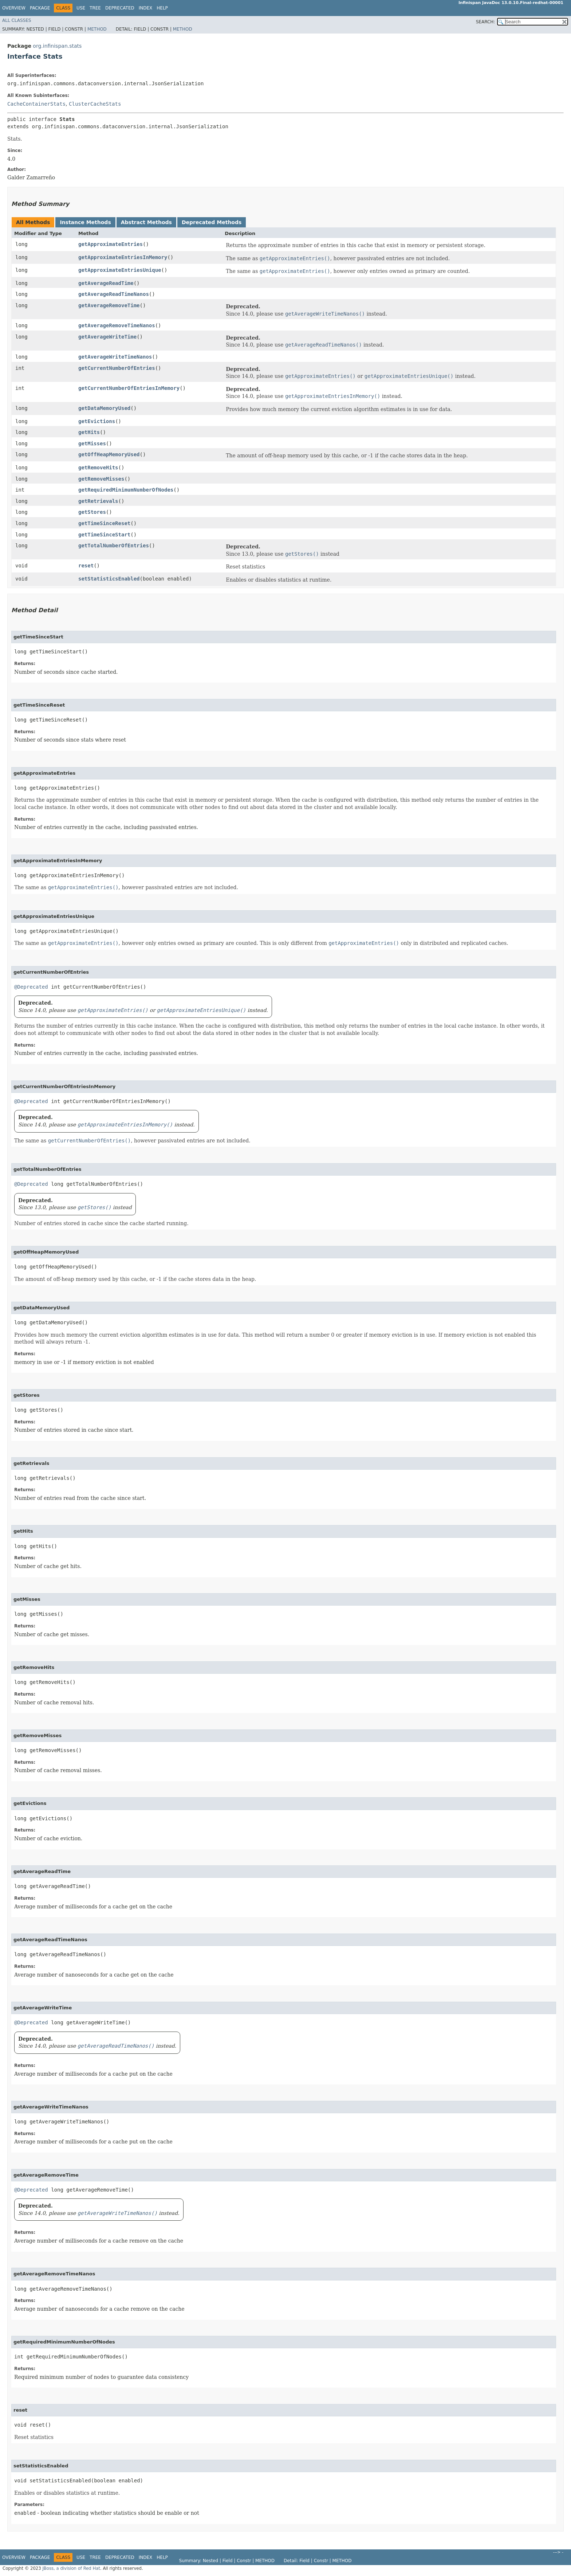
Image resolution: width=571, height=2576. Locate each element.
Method (97, 29)
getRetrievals (98, 501)
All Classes (16, 20)
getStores (92, 512)
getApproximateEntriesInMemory (122, 257)
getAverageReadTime (106, 283)
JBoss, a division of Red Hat (71, 2568)
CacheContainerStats (36, 104)
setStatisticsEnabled (109, 579)
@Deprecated (31, 987)
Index (146, 8)
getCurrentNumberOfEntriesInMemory (129, 388)
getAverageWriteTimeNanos (115, 357)
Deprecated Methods (211, 222)
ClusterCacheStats (95, 104)
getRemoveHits (98, 467)
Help (162, 8)
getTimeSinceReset (104, 523)
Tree (95, 8)
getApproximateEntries (110, 244)
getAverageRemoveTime (109, 305)
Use (80, 8)
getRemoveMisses (101, 479)
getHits (89, 432)
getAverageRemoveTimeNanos (116, 325)
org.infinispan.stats (57, 46)
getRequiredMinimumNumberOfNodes (125, 490)
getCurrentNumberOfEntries (116, 368)
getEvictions (96, 421)
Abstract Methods (146, 222)
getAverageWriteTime (107, 337)
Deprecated (119, 8)
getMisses (92, 443)
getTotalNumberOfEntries (113, 545)
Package (40, 8)
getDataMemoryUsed (104, 408)
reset (86, 565)
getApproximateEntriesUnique (119, 270)
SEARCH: (485, 21)
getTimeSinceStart (104, 535)
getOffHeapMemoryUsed (109, 454)
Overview (13, 8)
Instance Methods (85, 222)
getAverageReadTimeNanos (113, 294)
